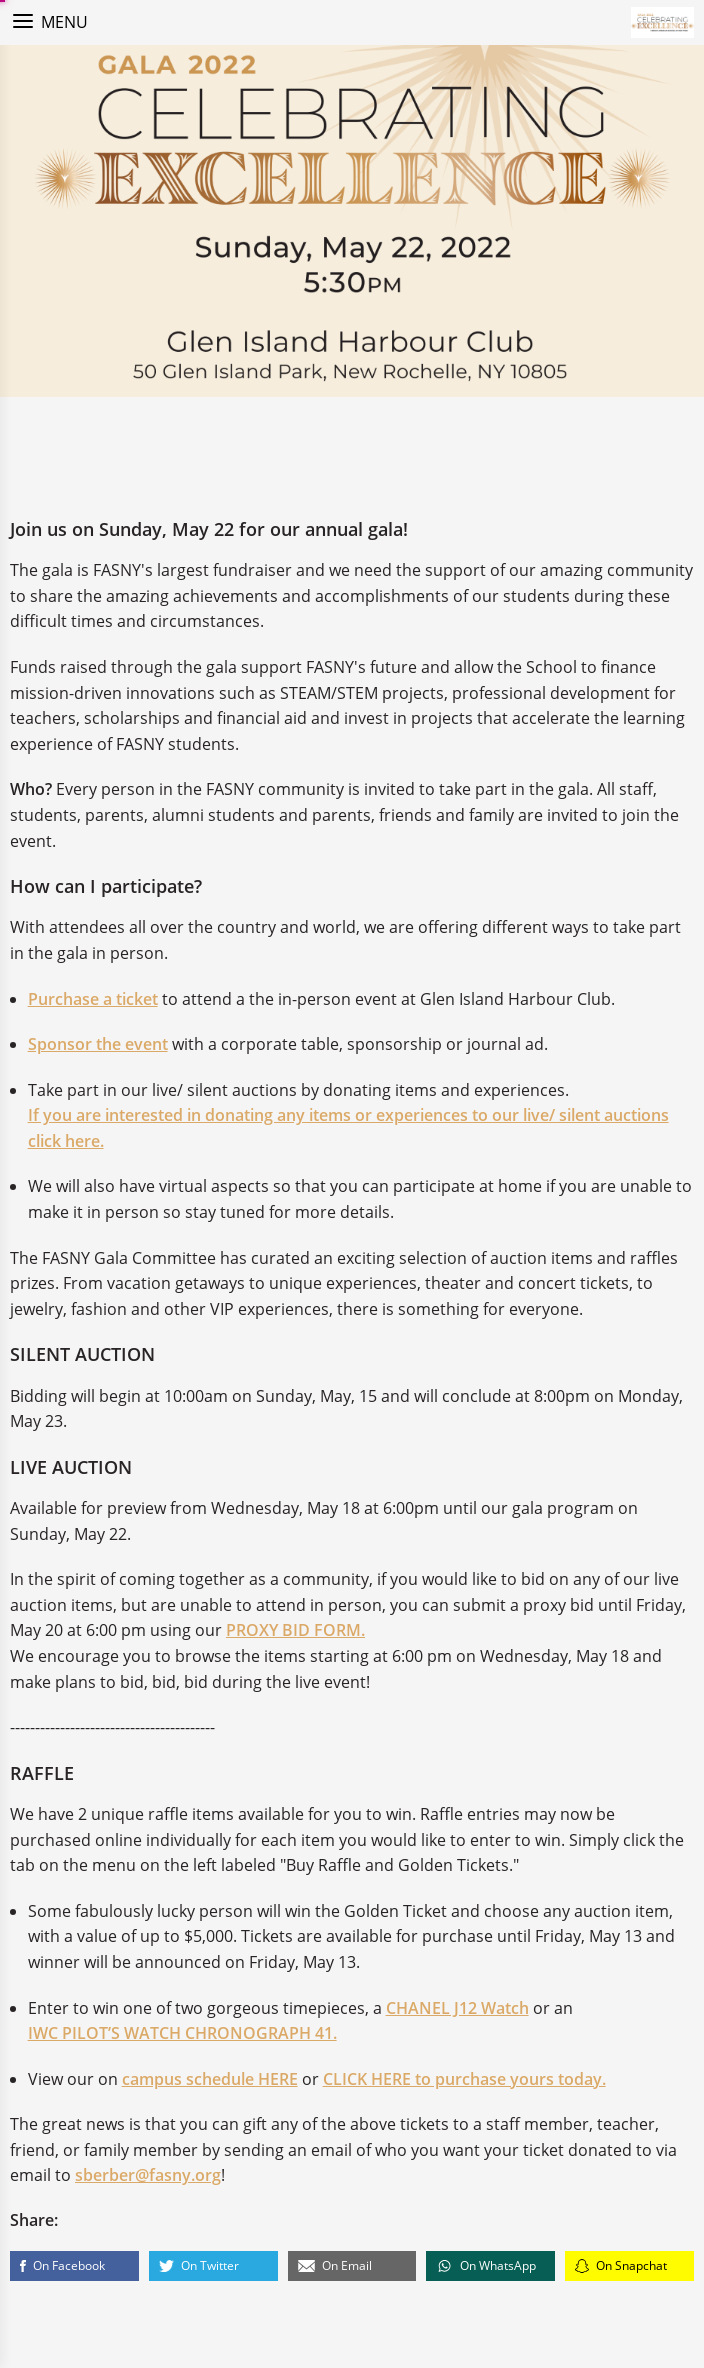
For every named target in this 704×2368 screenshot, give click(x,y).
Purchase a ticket (93, 1001)
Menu (64, 22)
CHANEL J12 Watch (457, 2010)
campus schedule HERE (210, 2081)
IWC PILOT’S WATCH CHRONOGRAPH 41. (182, 2035)
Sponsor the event (98, 1046)
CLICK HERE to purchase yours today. (464, 2081)
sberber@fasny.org (148, 2178)
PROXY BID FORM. (295, 1633)
